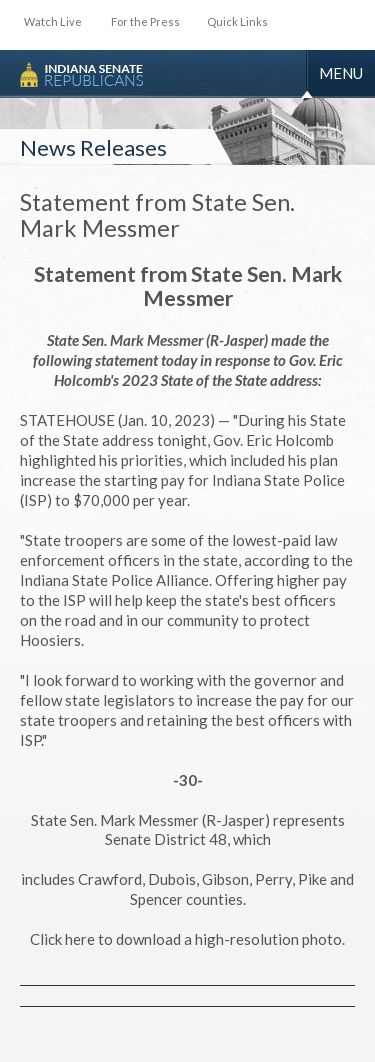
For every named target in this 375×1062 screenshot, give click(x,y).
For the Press (145, 21)
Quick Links (237, 21)
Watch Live (53, 21)
